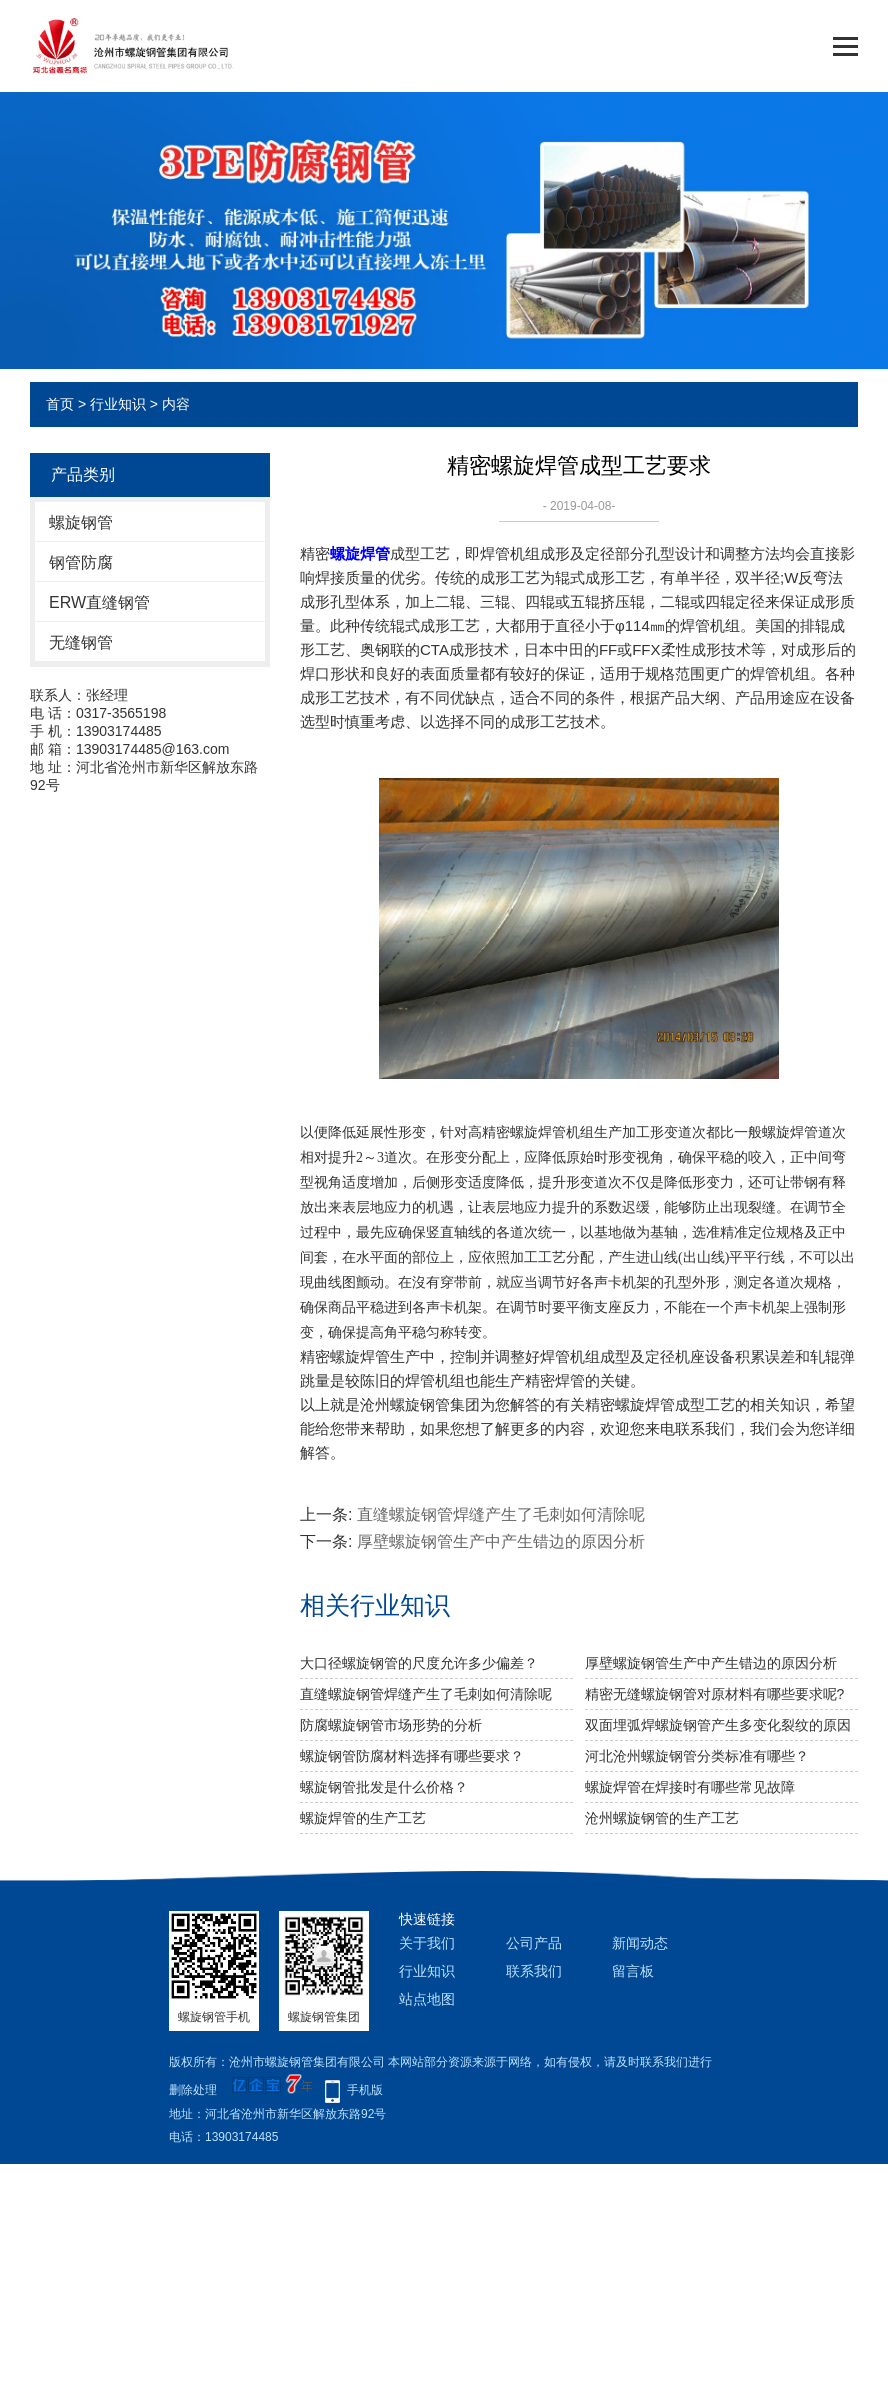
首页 (60, 404)
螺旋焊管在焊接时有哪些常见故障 (690, 1787)
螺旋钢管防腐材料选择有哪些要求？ (412, 1756)
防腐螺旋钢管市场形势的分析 (391, 1725)
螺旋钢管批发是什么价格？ (384, 1787)
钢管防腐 (81, 562)
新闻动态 (640, 1943)
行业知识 (118, 404)
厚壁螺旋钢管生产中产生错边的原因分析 (501, 1541)
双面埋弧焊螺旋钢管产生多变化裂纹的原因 (718, 1725)
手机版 (365, 2090)
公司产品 (534, 1943)
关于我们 (427, 1943)
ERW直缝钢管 (99, 602)
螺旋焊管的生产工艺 (363, 1818)
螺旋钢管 (81, 522)
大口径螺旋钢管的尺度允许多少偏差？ (419, 1663)
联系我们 (534, 1971)
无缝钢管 (81, 642)
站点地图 (427, 1999)
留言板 (633, 1971)
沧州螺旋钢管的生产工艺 (662, 1818)
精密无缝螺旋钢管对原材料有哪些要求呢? (715, 1694)
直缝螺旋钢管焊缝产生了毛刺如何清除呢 (501, 1514)
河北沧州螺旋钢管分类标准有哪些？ (697, 1756)
